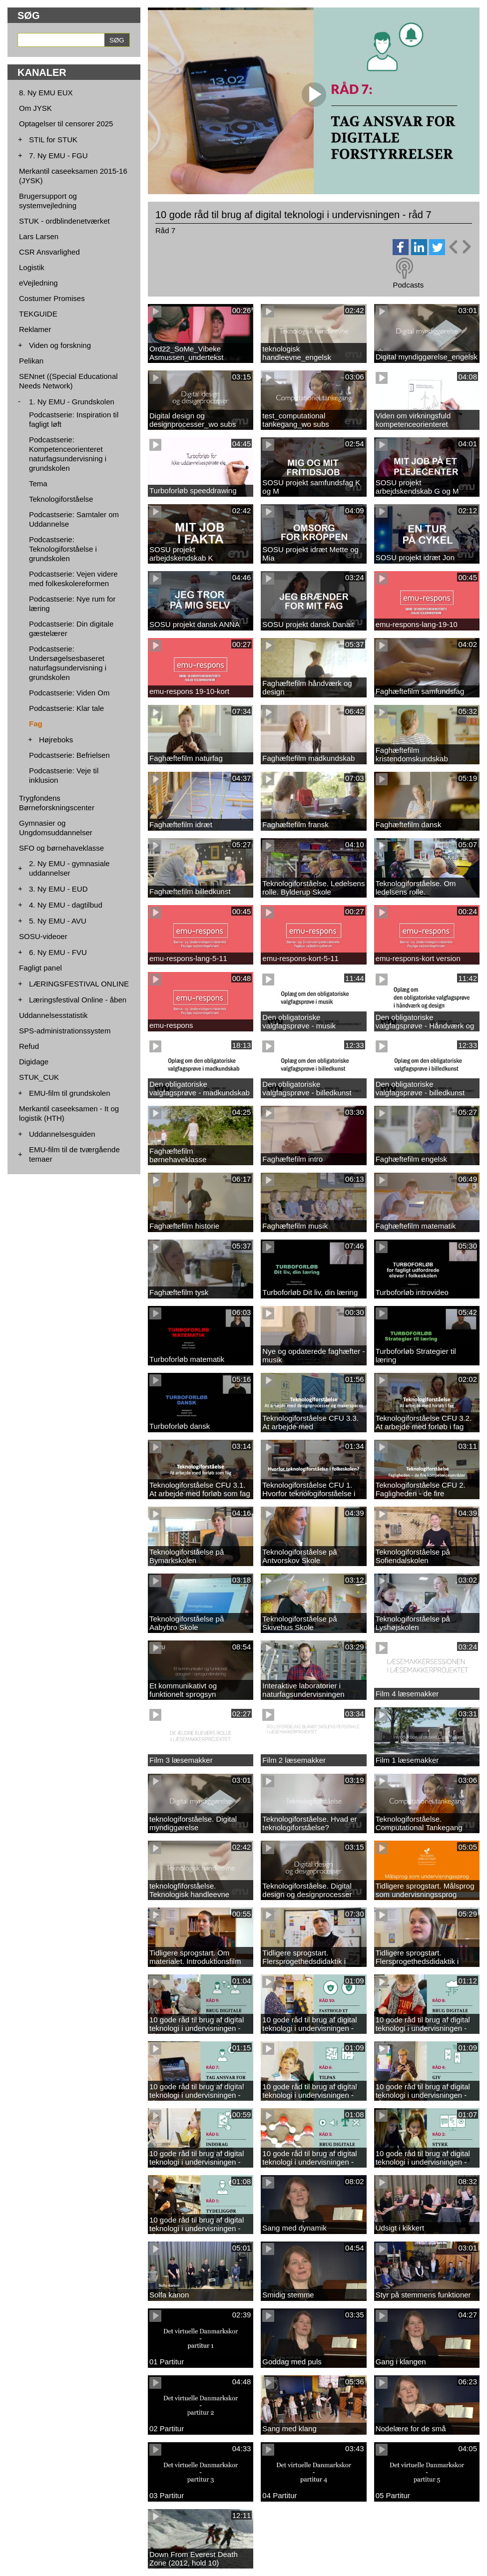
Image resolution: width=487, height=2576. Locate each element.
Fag (35, 723)
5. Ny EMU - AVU (57, 921)
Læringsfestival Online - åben (77, 999)
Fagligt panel (40, 968)
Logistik (31, 267)
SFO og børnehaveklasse (61, 848)
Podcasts (408, 285)
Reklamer (35, 329)
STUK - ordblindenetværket (64, 221)
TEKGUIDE (38, 314)
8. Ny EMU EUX (46, 92)
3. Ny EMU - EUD (58, 889)
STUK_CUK (39, 1077)
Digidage (33, 1061)
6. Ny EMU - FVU (58, 952)
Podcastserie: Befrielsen (69, 755)
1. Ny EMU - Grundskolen (71, 401)
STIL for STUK (53, 139)
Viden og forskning (60, 345)
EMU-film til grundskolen (69, 1093)
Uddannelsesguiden (62, 1134)
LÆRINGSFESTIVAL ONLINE (79, 983)
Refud (29, 1046)
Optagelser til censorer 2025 (66, 123)
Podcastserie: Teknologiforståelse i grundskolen (63, 549)
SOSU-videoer (43, 936)
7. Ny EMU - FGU (58, 155)
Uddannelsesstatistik (53, 1015)
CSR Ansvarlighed (49, 252)
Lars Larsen (38, 236)
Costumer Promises (52, 298)
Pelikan (31, 360)
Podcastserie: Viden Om (69, 692)
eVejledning (38, 283)
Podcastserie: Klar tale (66, 708)
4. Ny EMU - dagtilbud (65, 905)
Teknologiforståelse (61, 499)
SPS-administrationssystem (64, 1030)
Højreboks (56, 739)
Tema (38, 483)
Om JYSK (35, 108)
